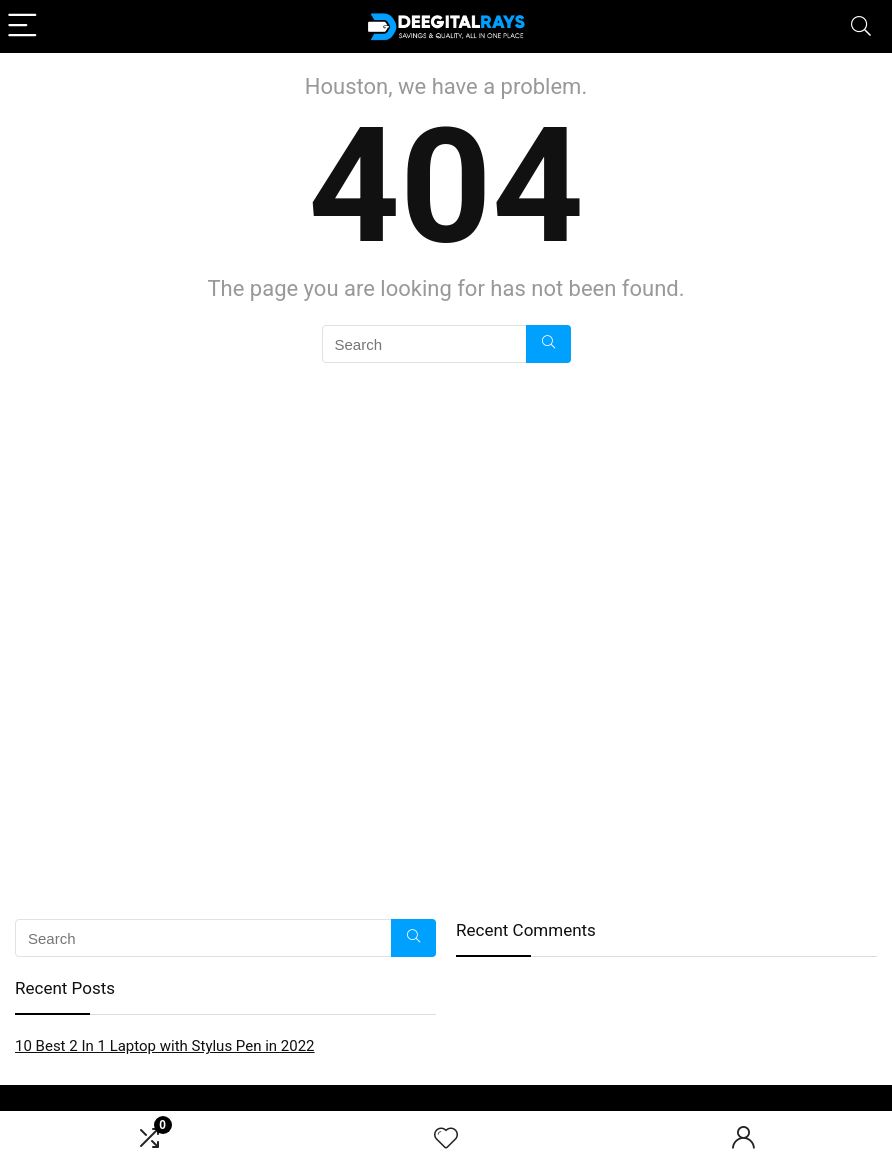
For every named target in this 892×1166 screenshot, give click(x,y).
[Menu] (24, 26)
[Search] (861, 26)
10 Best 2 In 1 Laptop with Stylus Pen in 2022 (165, 1046)
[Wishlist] (446, 1139)
